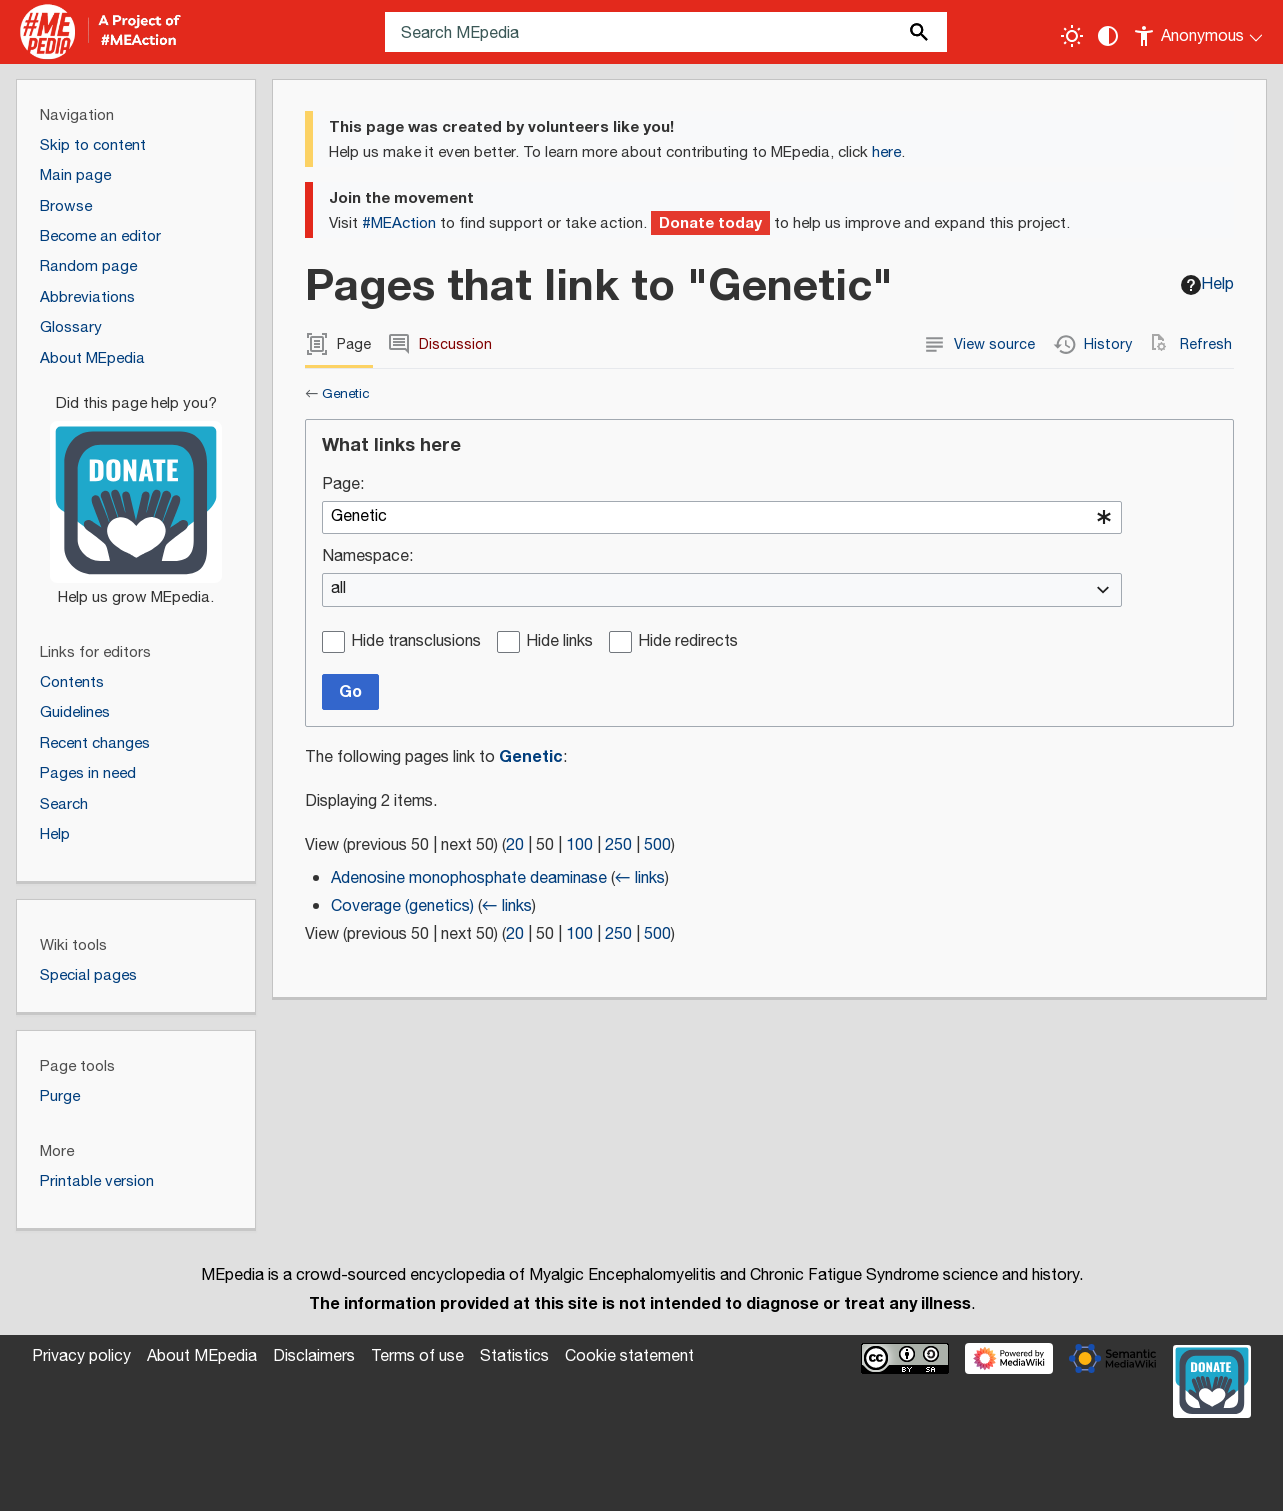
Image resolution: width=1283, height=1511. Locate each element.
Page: (343, 485)
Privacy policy (81, 1356)
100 (579, 845)
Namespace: (367, 557)
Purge (60, 1096)
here (886, 152)
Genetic (346, 394)
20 (515, 845)
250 (618, 845)
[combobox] (722, 518)
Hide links (559, 642)
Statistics (514, 1356)
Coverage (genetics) (402, 906)
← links (640, 878)
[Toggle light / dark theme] (1072, 36)
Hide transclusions (416, 642)
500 (657, 845)
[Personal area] (1199, 32)
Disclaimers (314, 1356)
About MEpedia (202, 1356)
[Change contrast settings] (1108, 36)
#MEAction (399, 223)
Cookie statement (629, 1356)
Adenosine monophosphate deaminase (469, 878)
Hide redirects (688, 642)
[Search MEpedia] (666, 32)
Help (1207, 284)
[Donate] (136, 492)
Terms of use (417, 1356)
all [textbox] (338, 589)
